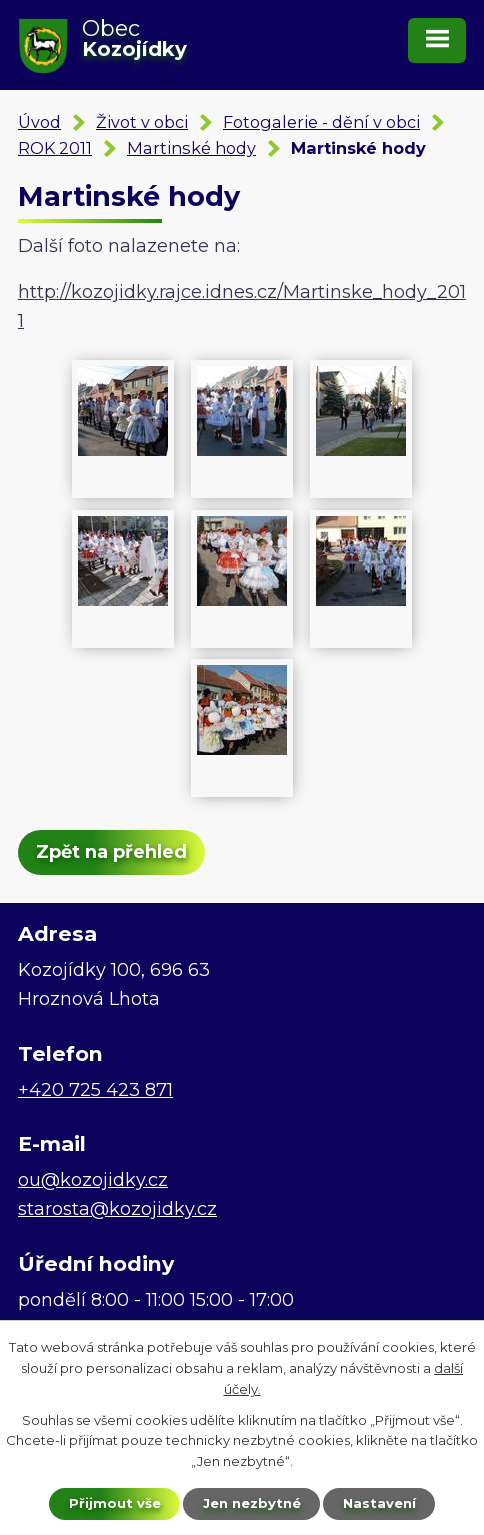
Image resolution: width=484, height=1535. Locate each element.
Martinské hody (191, 148)
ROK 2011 (55, 148)
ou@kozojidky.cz (93, 1180)
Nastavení (379, 1503)
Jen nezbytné (252, 1503)
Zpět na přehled (111, 852)
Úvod (39, 122)
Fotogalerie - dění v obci (321, 122)
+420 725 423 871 (95, 1090)
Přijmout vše (115, 1503)
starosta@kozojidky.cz (117, 1209)
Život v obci (142, 122)
